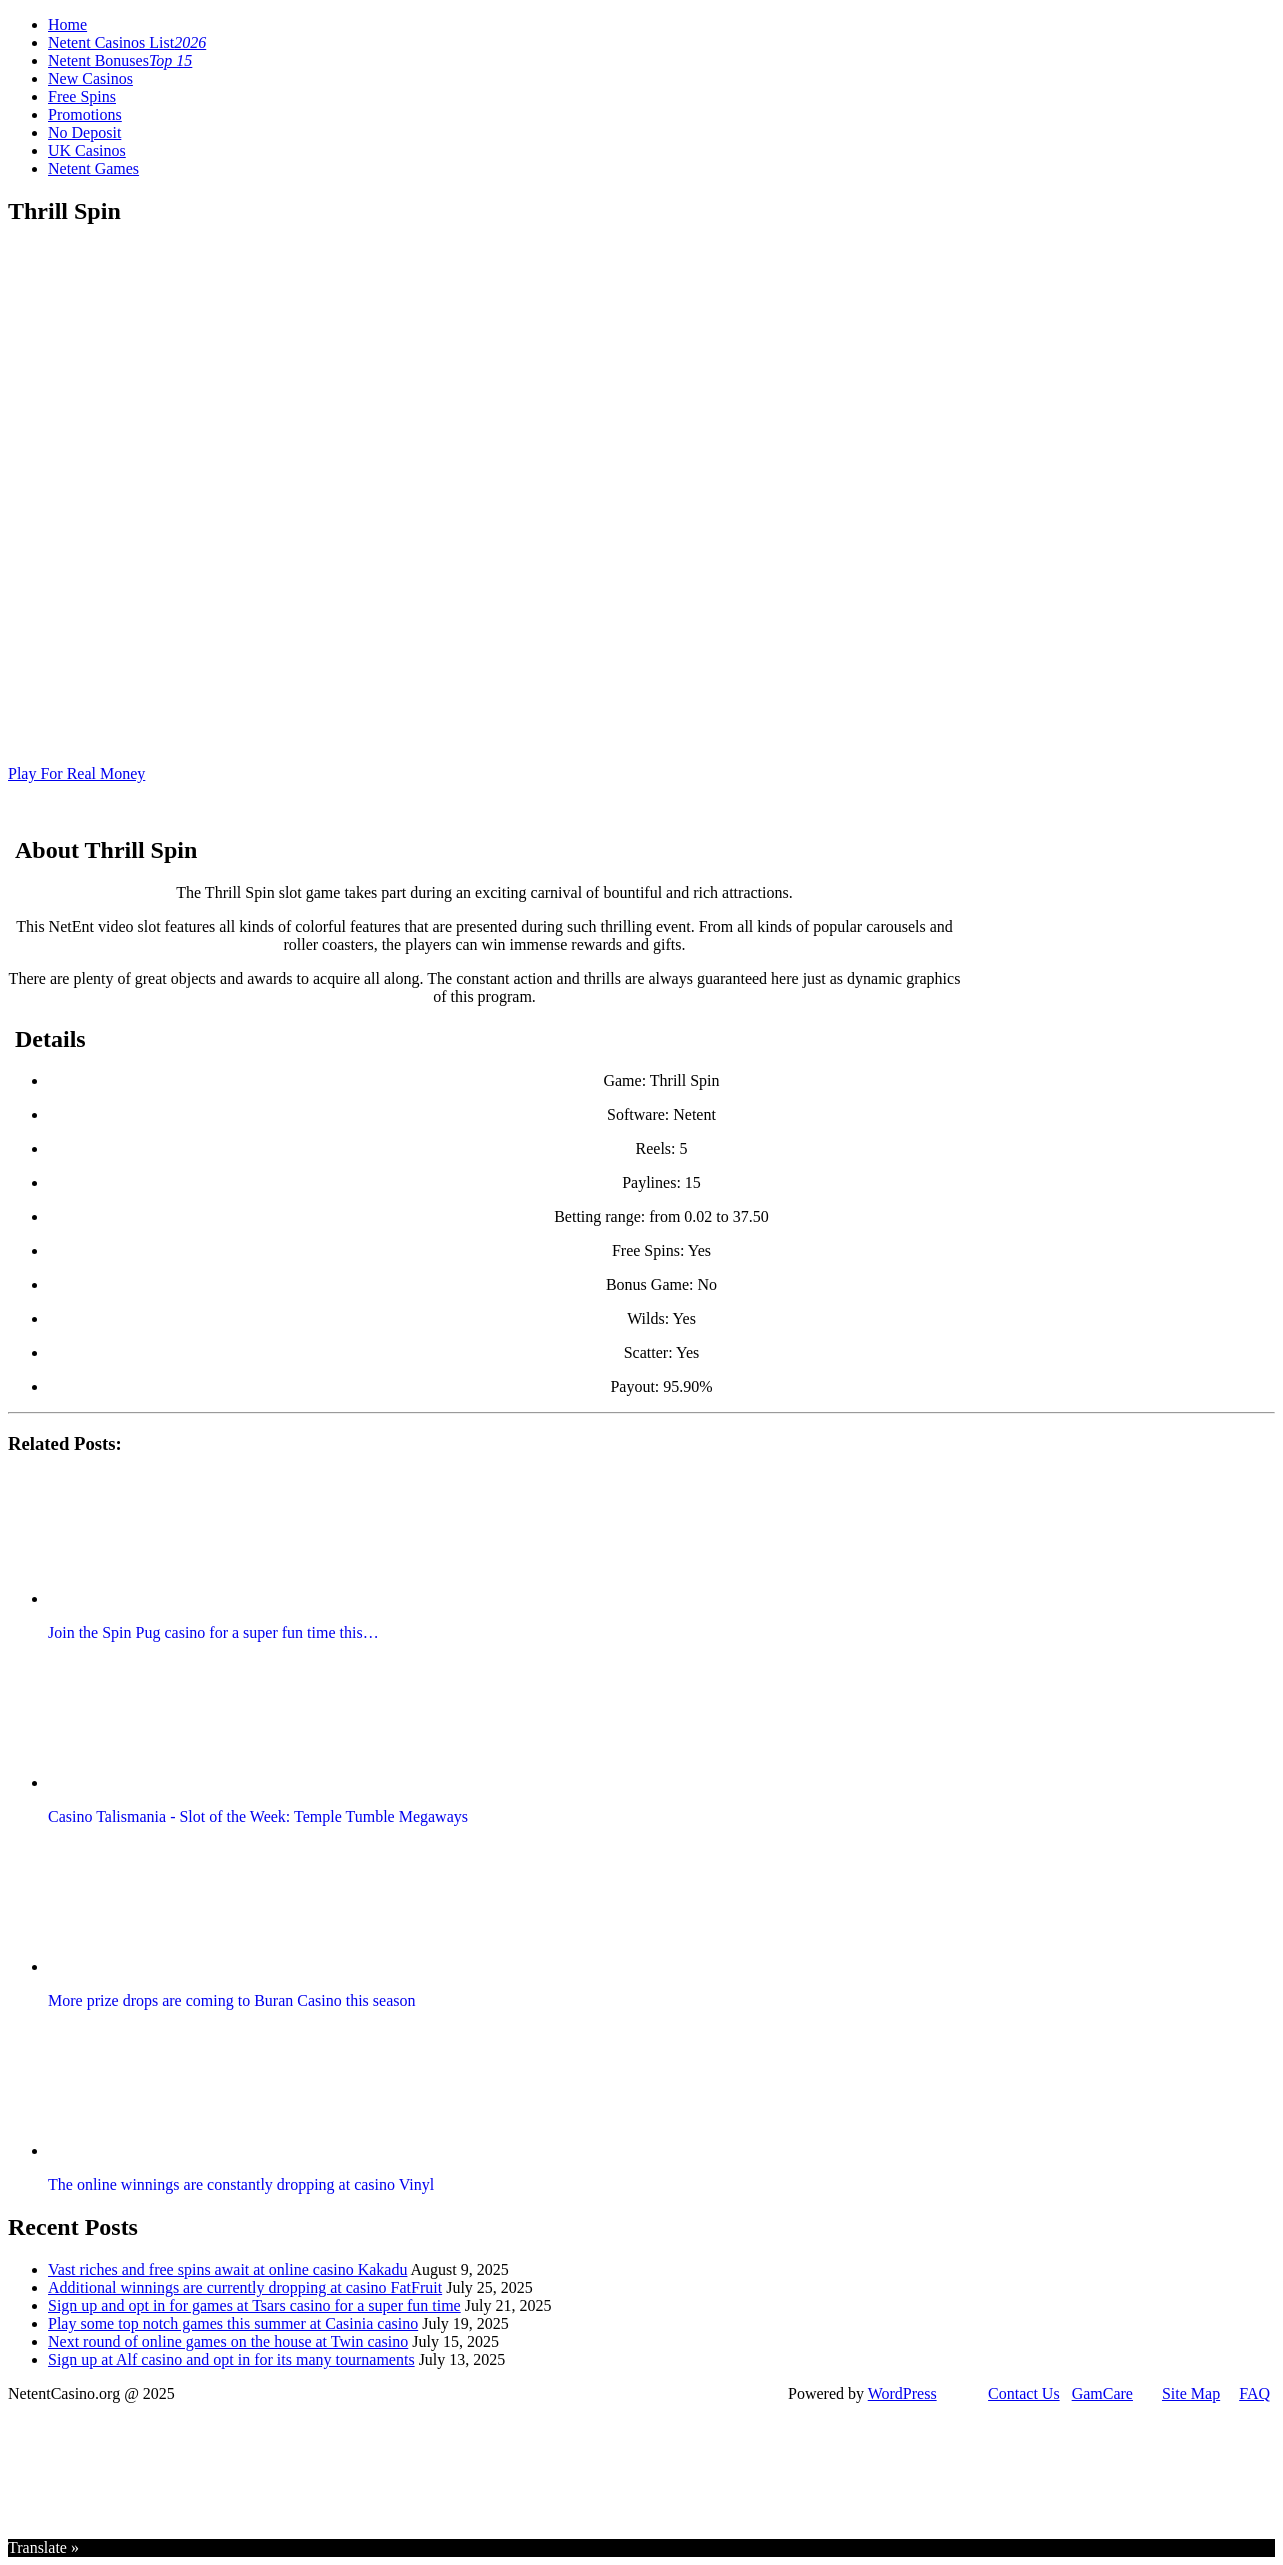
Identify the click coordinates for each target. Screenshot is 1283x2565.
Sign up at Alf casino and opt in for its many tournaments (231, 2359)
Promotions (85, 114)
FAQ (1254, 2393)
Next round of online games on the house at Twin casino (228, 2341)
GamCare (1102, 2393)
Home (67, 24)
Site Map (1191, 2393)
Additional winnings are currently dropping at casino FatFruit (245, 2287)
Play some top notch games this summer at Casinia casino (233, 2323)
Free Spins (82, 96)
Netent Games (93, 168)
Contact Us (1024, 2393)
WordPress (902, 2393)
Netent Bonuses (120, 60)
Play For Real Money (76, 773)
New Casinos (90, 78)
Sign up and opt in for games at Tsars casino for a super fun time (254, 2305)
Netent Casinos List (127, 42)
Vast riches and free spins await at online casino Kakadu (227, 2269)
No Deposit (84, 132)
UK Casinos (87, 150)
